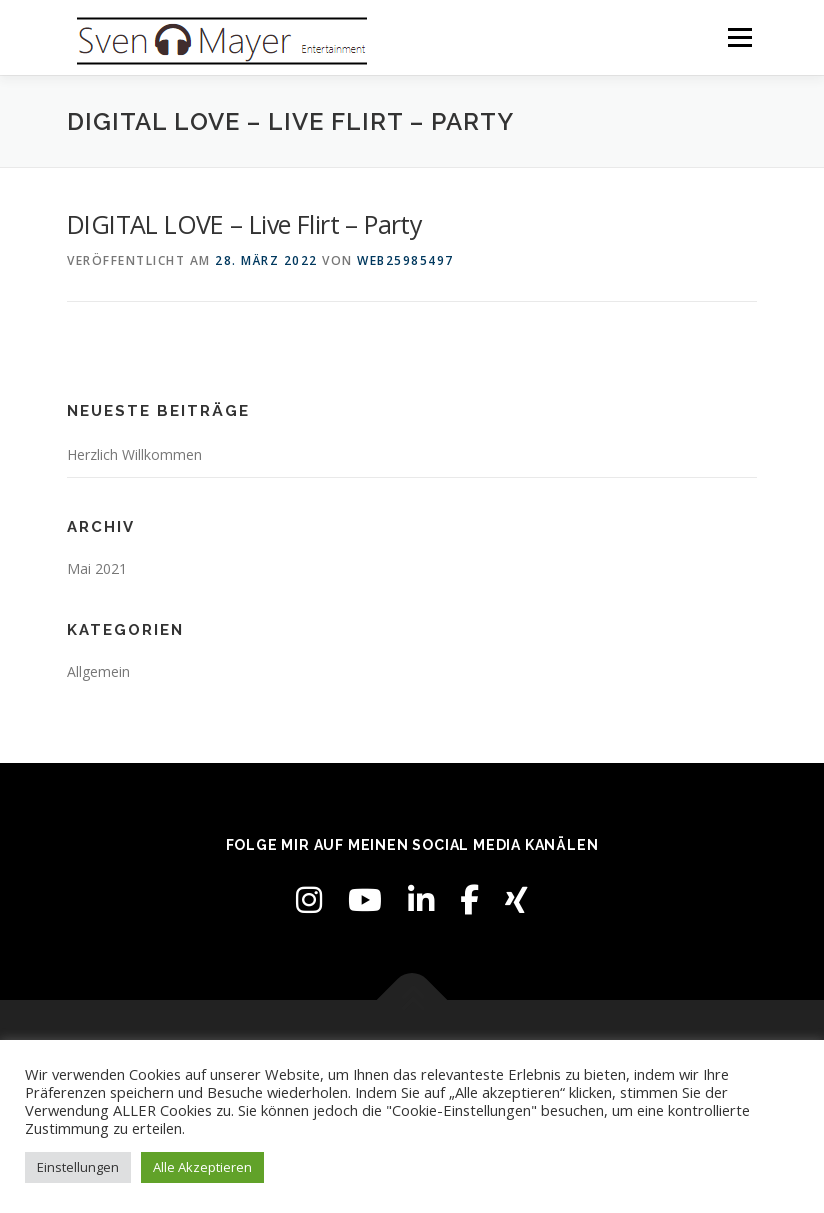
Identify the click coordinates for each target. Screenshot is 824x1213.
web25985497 (405, 260)
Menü (739, 37)
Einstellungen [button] (78, 1167)
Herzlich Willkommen (134, 454)
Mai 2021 (97, 568)
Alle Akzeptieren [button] (202, 1167)
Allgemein (98, 671)
